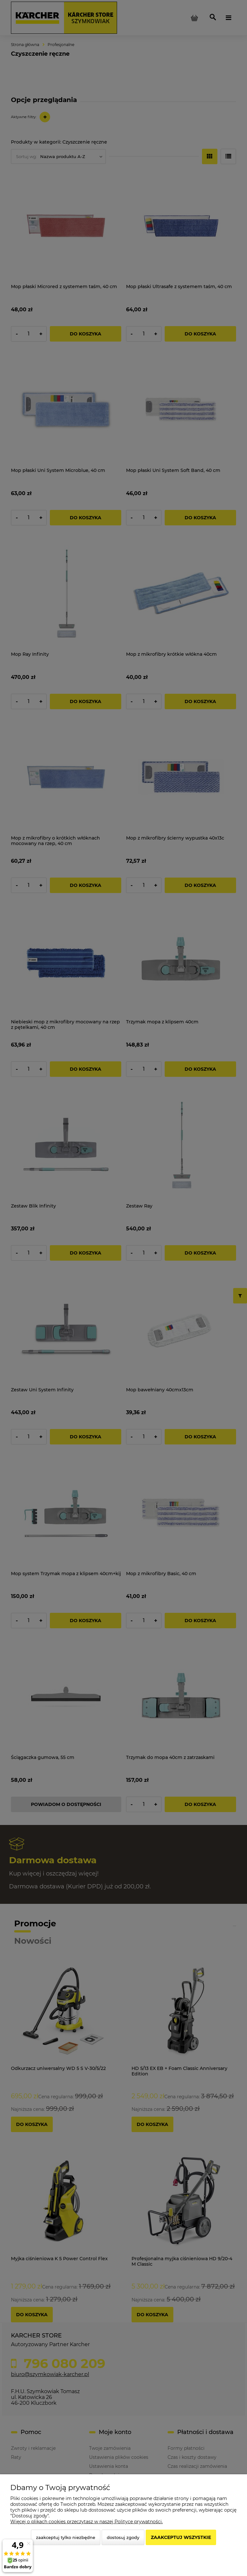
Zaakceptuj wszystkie (181, 2537)
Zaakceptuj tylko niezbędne (65, 2537)
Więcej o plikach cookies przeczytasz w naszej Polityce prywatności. (86, 2521)
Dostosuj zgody (123, 2537)
